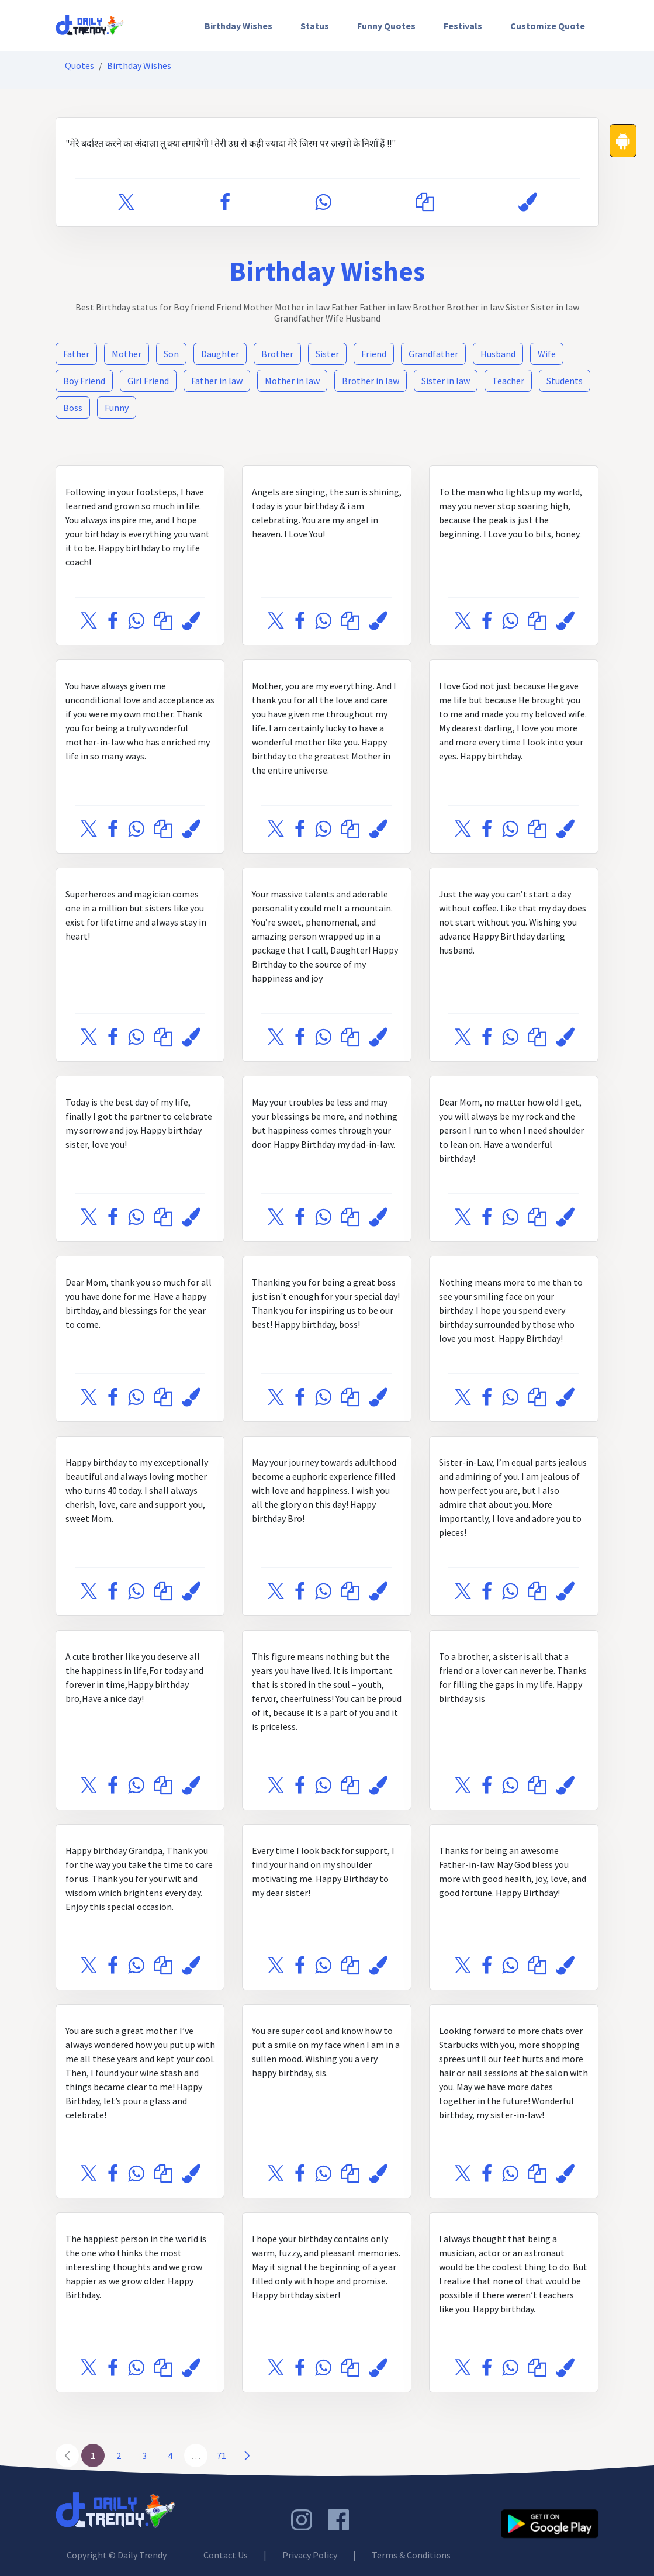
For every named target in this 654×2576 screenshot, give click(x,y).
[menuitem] (238, 25)
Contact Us (225, 2555)
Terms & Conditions (411, 2555)
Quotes (79, 65)
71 (221, 2455)
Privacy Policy (309, 2555)
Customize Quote (547, 26)
